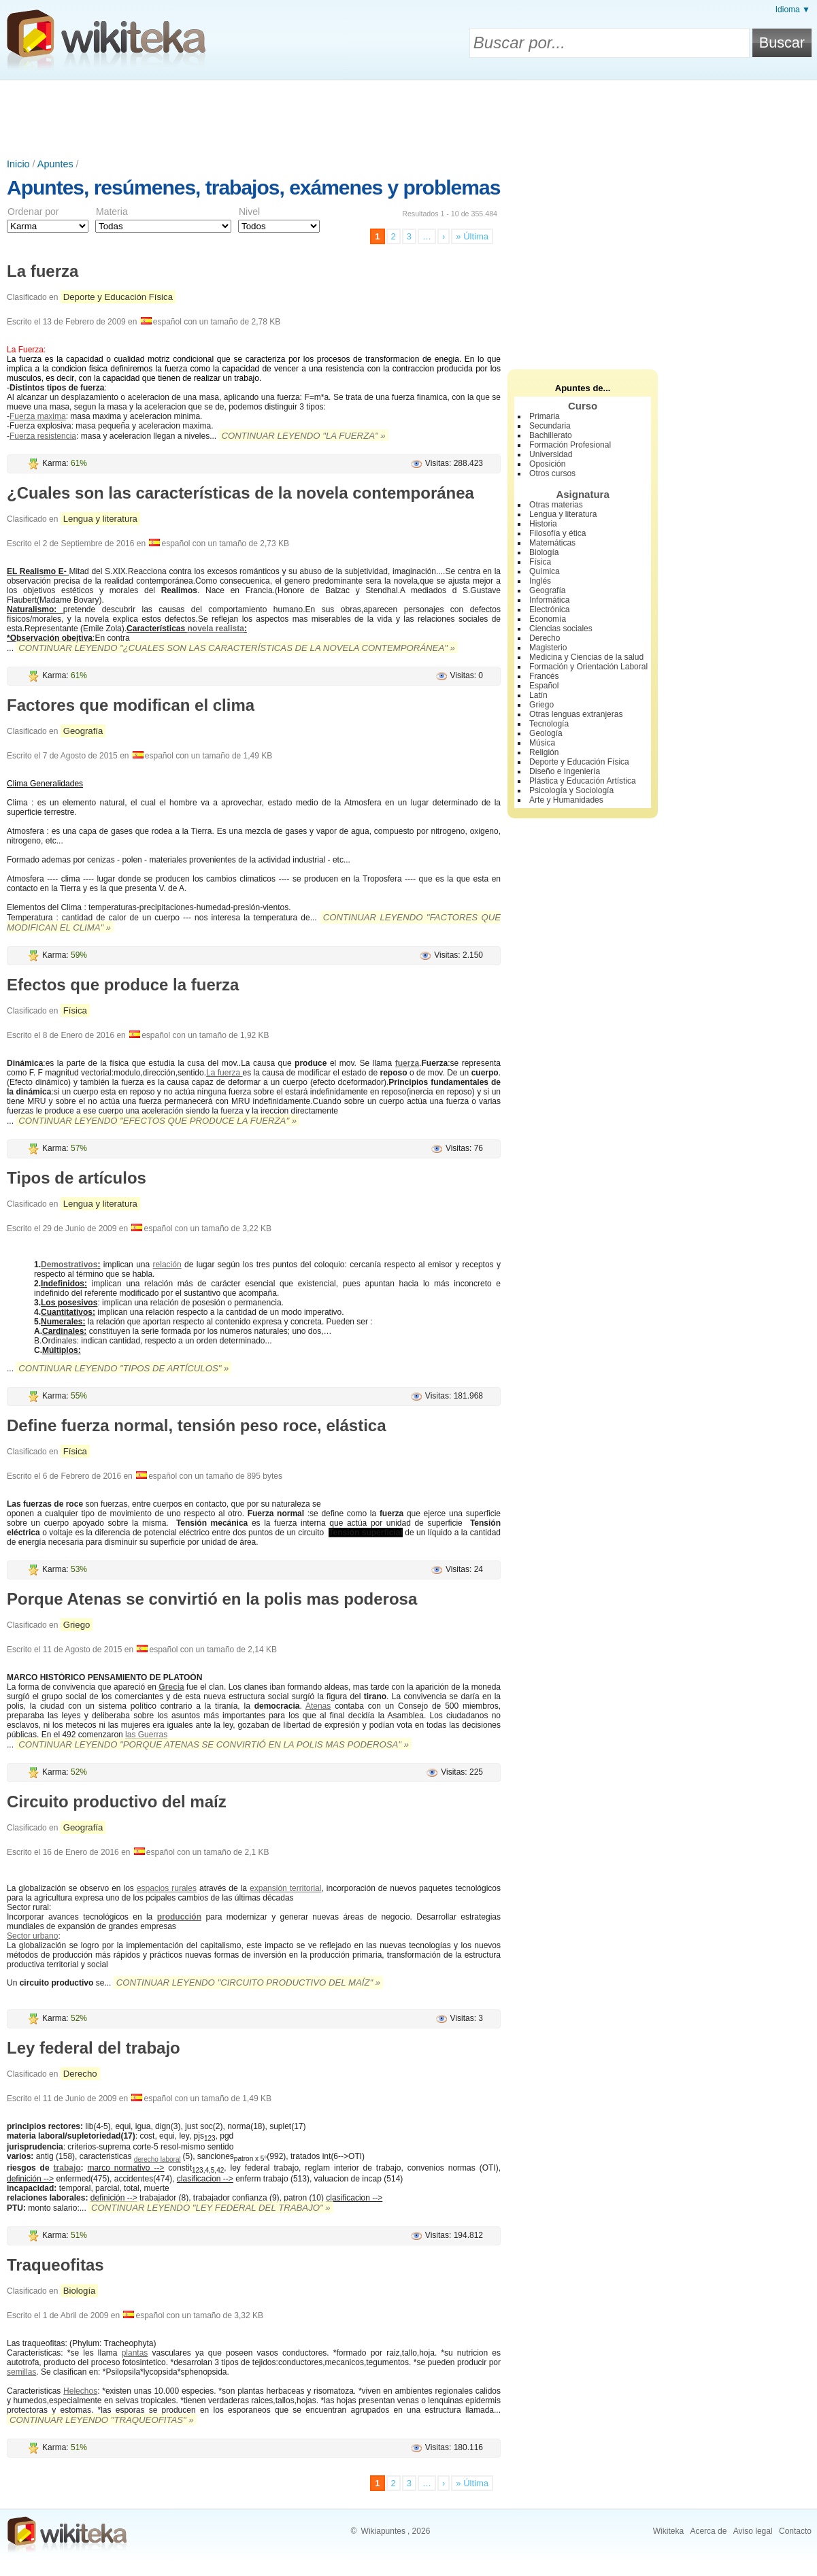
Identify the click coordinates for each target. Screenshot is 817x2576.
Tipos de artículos (76, 1178)
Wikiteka (668, 2531)
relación (167, 1264)
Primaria (544, 416)
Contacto (795, 2531)
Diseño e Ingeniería (564, 771)
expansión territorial (285, 1888)
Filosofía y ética (557, 533)
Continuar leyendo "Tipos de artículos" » (123, 1368)
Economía (547, 619)
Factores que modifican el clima (130, 705)
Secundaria (550, 426)
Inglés (540, 581)
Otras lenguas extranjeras (575, 714)
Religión (543, 752)
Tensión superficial (366, 1532)
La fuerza (42, 271)
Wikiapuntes (383, 2531)
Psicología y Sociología (571, 790)
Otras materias (556, 504)
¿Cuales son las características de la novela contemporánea (240, 493)
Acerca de (708, 2531)
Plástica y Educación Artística (582, 781)
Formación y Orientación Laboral (588, 666)
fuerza (407, 1063)
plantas (135, 2353)
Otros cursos (552, 473)
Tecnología (549, 724)
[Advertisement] (408, 118)
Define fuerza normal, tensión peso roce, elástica (196, 1425)
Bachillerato (550, 435)
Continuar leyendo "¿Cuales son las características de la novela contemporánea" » (236, 648)
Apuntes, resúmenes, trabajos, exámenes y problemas (253, 187)
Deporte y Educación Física (118, 297)
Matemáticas (552, 543)
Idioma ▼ (793, 9)
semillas (21, 2372)
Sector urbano (32, 1936)
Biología (79, 2291)
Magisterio (548, 647)
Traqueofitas (55, 2265)
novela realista (215, 628)
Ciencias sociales (561, 628)
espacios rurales (167, 1888)
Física (75, 1010)
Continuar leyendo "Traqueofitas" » (102, 2420)
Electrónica (549, 609)
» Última (472, 236)
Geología (546, 733)
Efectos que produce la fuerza (123, 984)
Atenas (318, 1706)
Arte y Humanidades (566, 800)
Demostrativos (69, 1264)
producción (179, 1917)
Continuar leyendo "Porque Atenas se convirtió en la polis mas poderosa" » (213, 1744)
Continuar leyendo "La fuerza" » (304, 436)
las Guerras (146, 1734)
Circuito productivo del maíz (117, 1801)
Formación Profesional (570, 445)
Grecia (171, 1687)
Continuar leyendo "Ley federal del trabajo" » (211, 2208)
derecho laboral (157, 2159)
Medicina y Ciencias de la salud (586, 657)
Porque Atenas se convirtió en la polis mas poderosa (212, 1599)
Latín (538, 695)
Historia (543, 524)
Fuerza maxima (38, 416)
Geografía (83, 731)
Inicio (18, 163)
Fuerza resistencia (43, 436)
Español (543, 685)
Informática (549, 600)
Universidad (550, 454)
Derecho (80, 2074)
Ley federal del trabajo (93, 2048)
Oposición (547, 464)
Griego (76, 1625)
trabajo (67, 2168)
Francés (543, 676)
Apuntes (55, 163)
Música (542, 743)
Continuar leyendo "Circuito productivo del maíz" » (248, 1982)
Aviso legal (753, 2531)
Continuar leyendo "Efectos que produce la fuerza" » (157, 1121)
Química (544, 571)
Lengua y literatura (100, 519)
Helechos (80, 2391)
